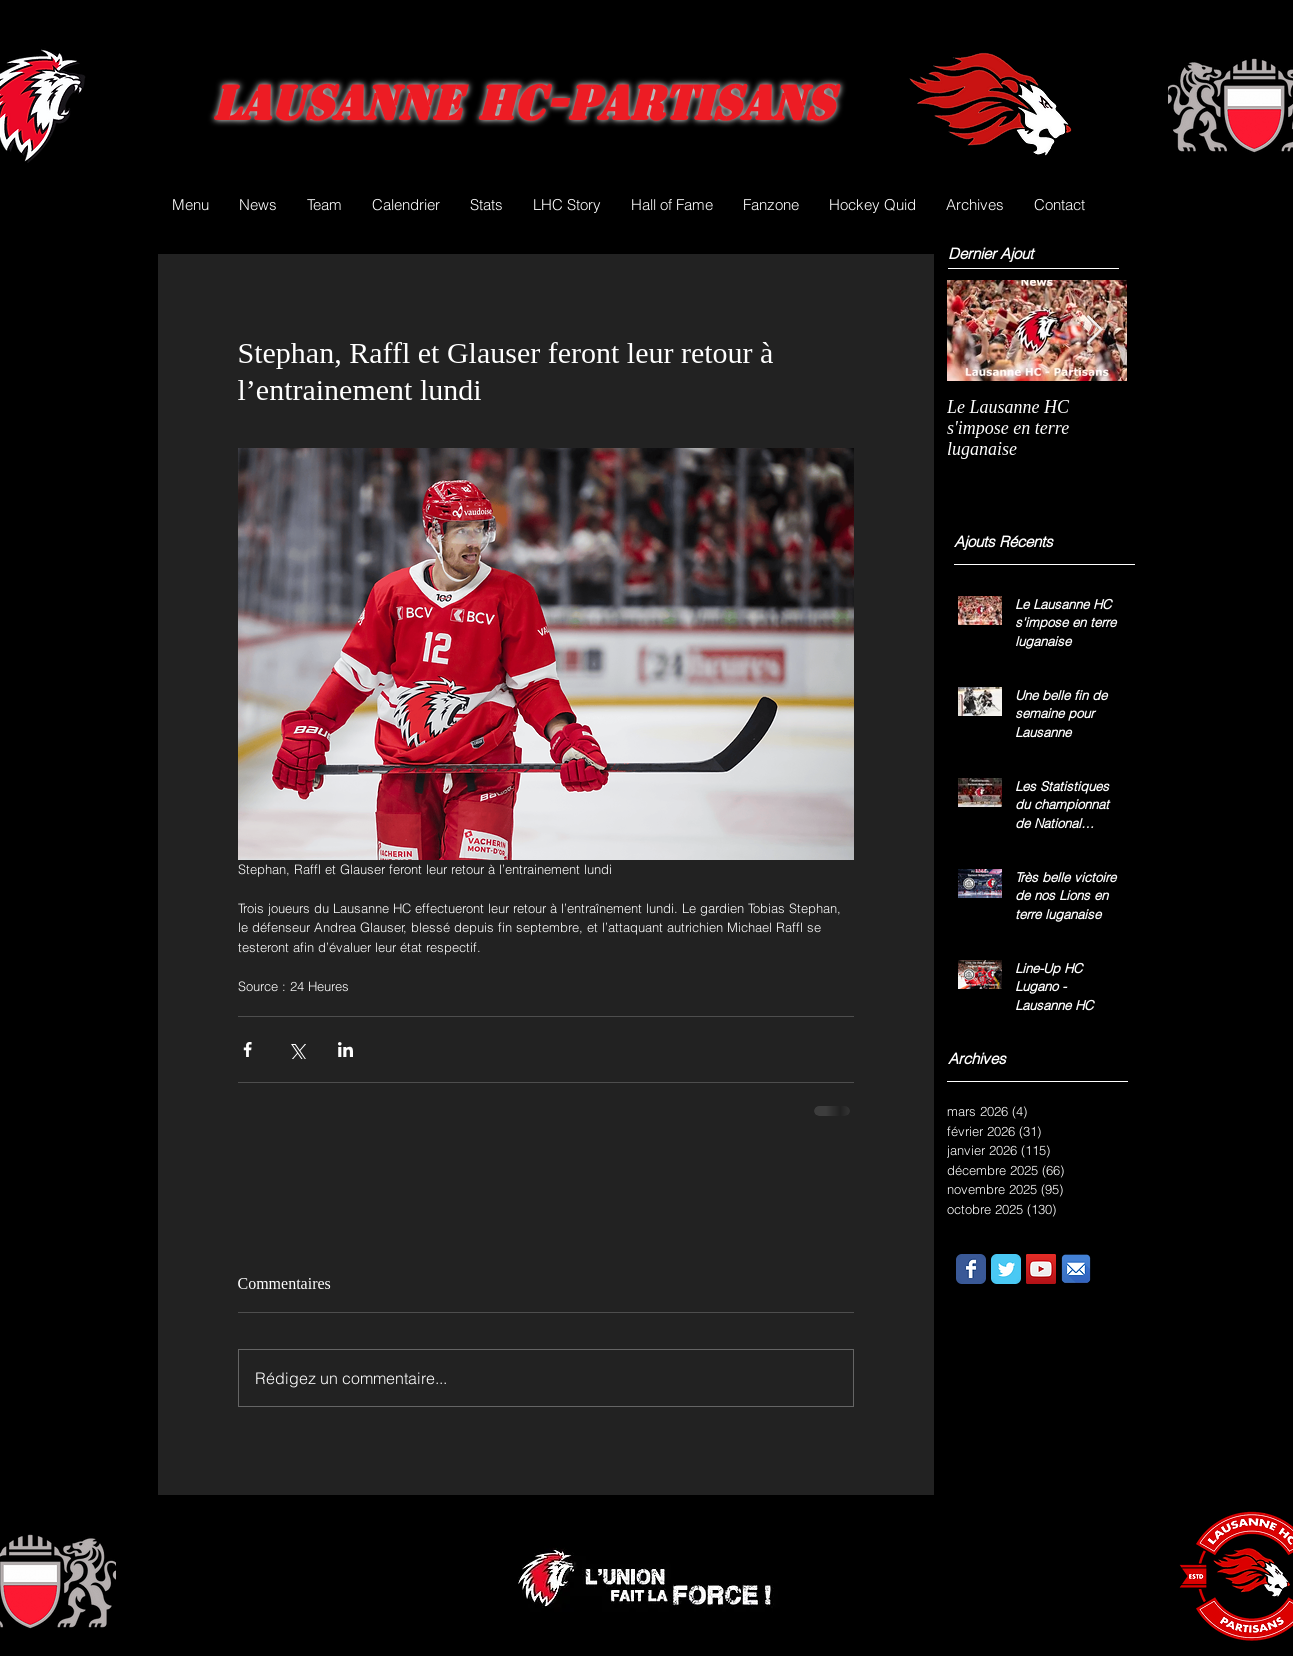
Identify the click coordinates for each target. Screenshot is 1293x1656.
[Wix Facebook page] (971, 1269)
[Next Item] (1095, 330)
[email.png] (1076, 1269)
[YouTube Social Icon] (1041, 1269)
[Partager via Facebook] (247, 1049)
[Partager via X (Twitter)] (296, 1049)
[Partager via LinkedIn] (345, 1049)
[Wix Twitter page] (1006, 1269)
